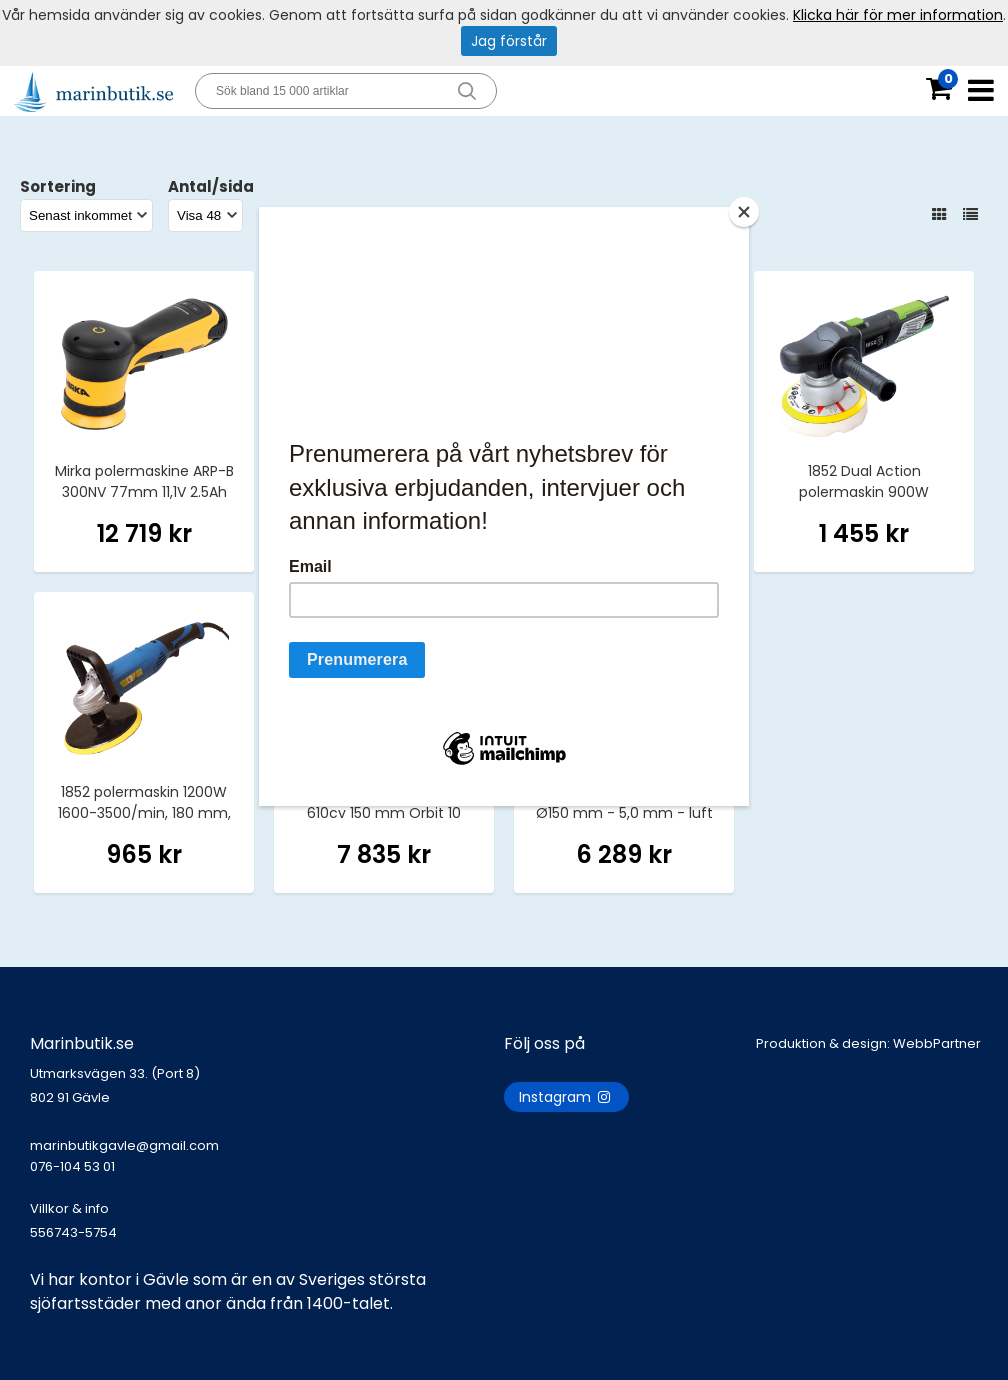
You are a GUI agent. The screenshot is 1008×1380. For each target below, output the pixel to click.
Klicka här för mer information (898, 15)
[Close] (744, 212)
